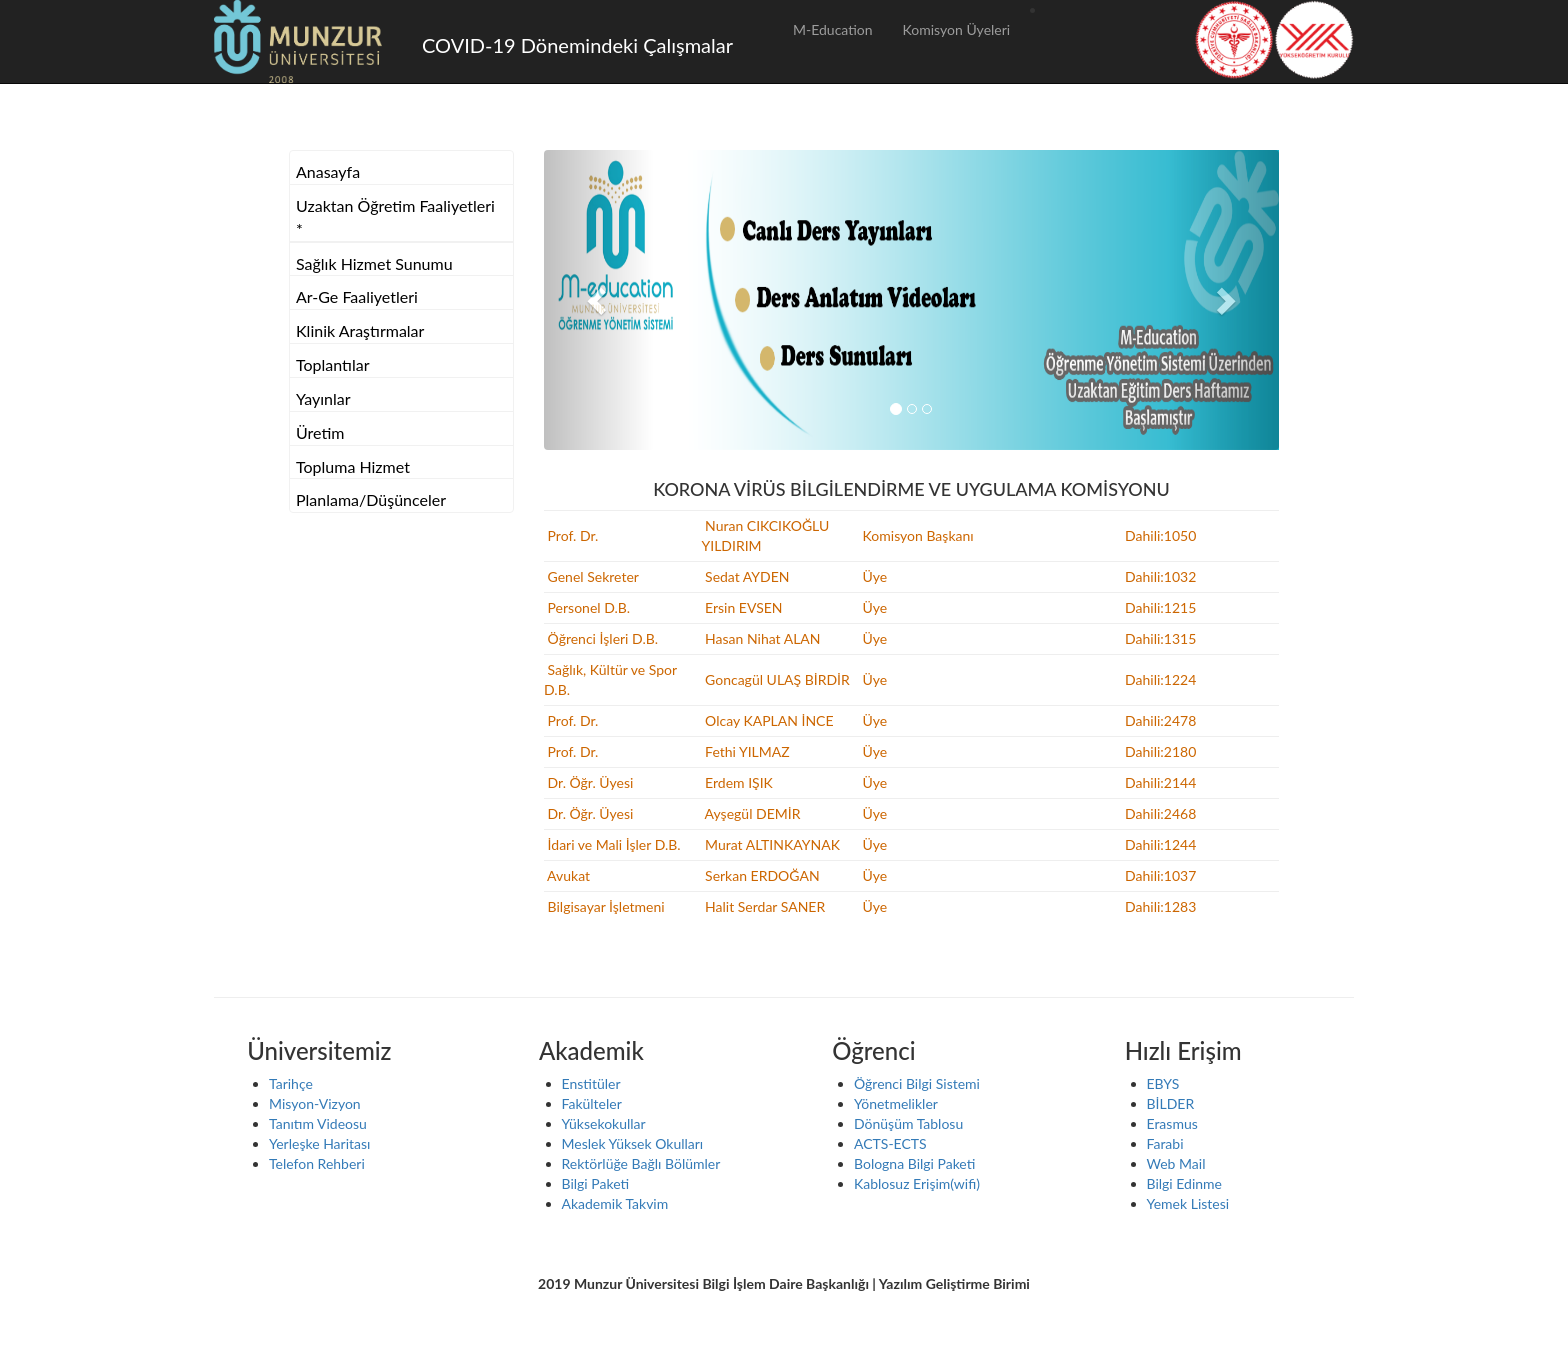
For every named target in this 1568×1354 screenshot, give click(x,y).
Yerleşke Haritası (319, 1143)
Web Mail (1176, 1163)
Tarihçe (291, 1083)
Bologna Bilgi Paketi (914, 1163)
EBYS (1163, 1083)
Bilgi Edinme (1185, 1183)
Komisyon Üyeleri (957, 29)
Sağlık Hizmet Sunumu (374, 263)
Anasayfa (328, 171)
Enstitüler (591, 1083)
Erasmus (1172, 1123)
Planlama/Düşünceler (371, 499)
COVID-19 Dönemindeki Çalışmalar (577, 45)
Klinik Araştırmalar (360, 330)
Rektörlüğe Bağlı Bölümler (641, 1163)
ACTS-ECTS (890, 1143)
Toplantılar (333, 364)
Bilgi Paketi (596, 1183)
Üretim (320, 432)
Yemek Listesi (1188, 1203)
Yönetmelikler (896, 1103)
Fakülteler (592, 1103)
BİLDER (1171, 1103)
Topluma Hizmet (353, 466)
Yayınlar (323, 398)
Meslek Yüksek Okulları (633, 1143)
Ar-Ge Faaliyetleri (357, 296)
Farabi (1165, 1143)
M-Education (833, 29)
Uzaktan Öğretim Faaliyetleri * (395, 217)
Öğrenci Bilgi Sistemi (917, 1083)
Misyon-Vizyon (315, 1103)
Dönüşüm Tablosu (908, 1123)
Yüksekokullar (604, 1123)
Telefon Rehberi (317, 1163)
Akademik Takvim (615, 1203)
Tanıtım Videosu (318, 1123)
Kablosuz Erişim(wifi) (917, 1183)
